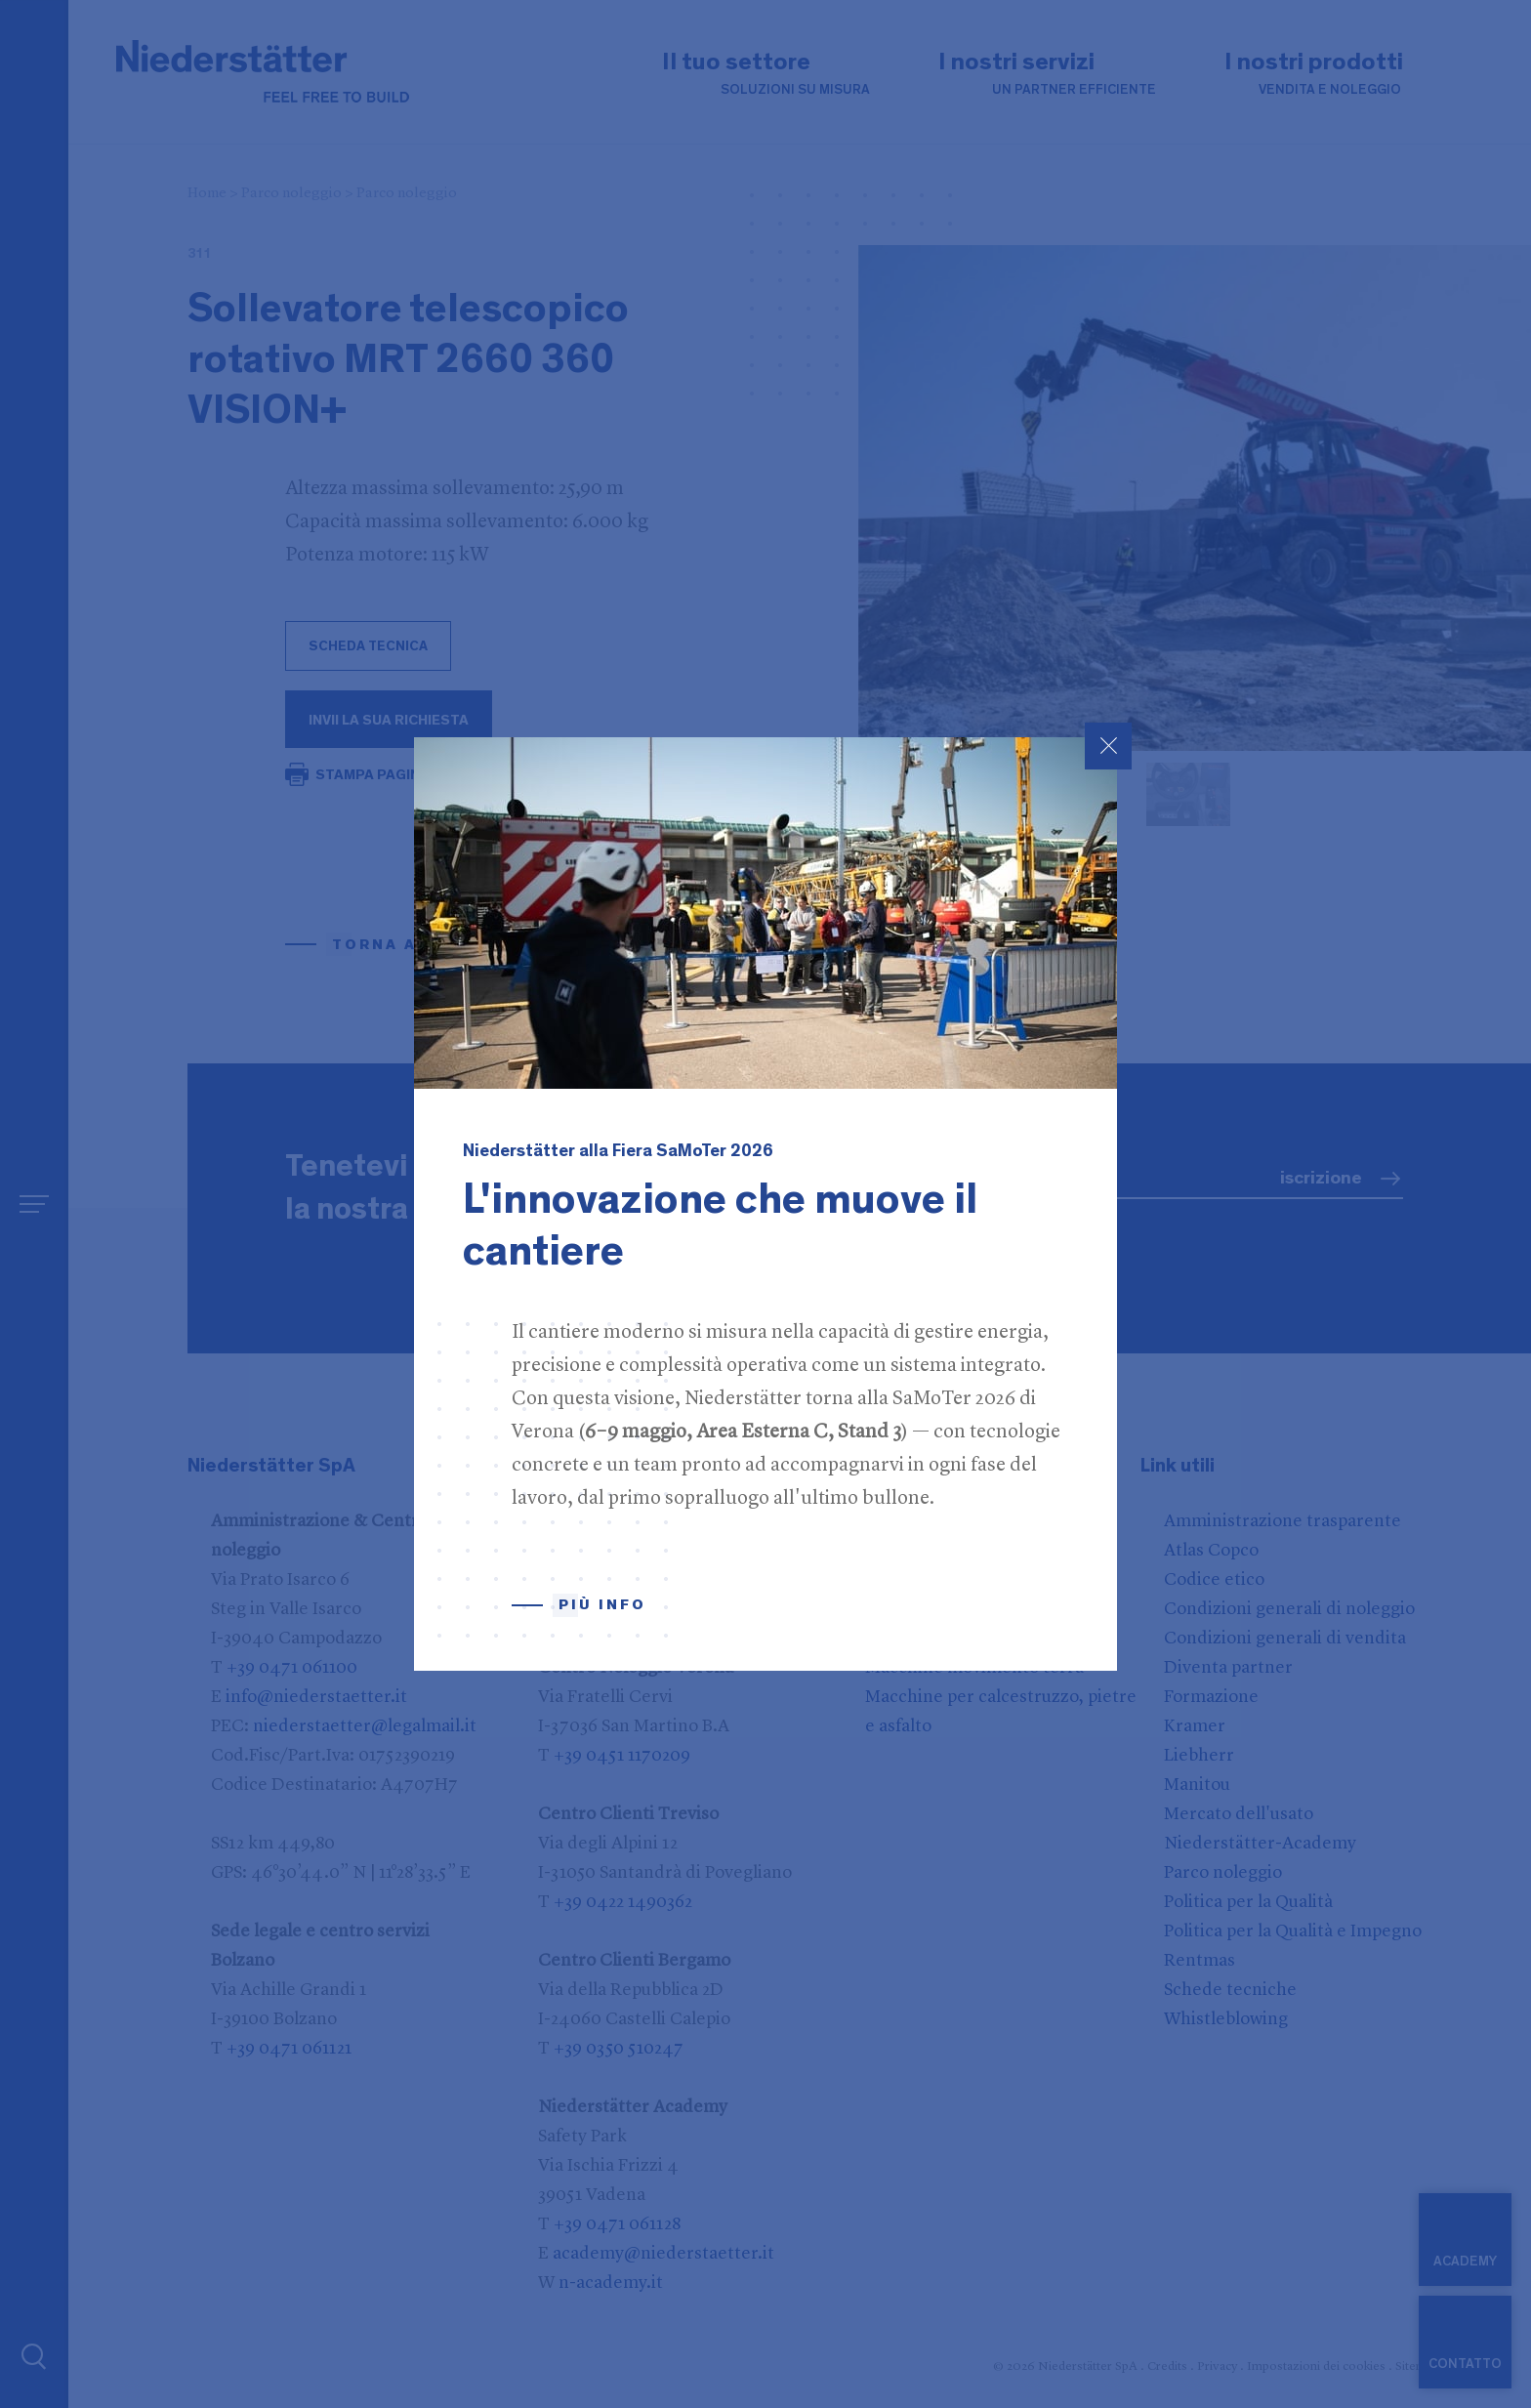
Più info (602, 1605)
